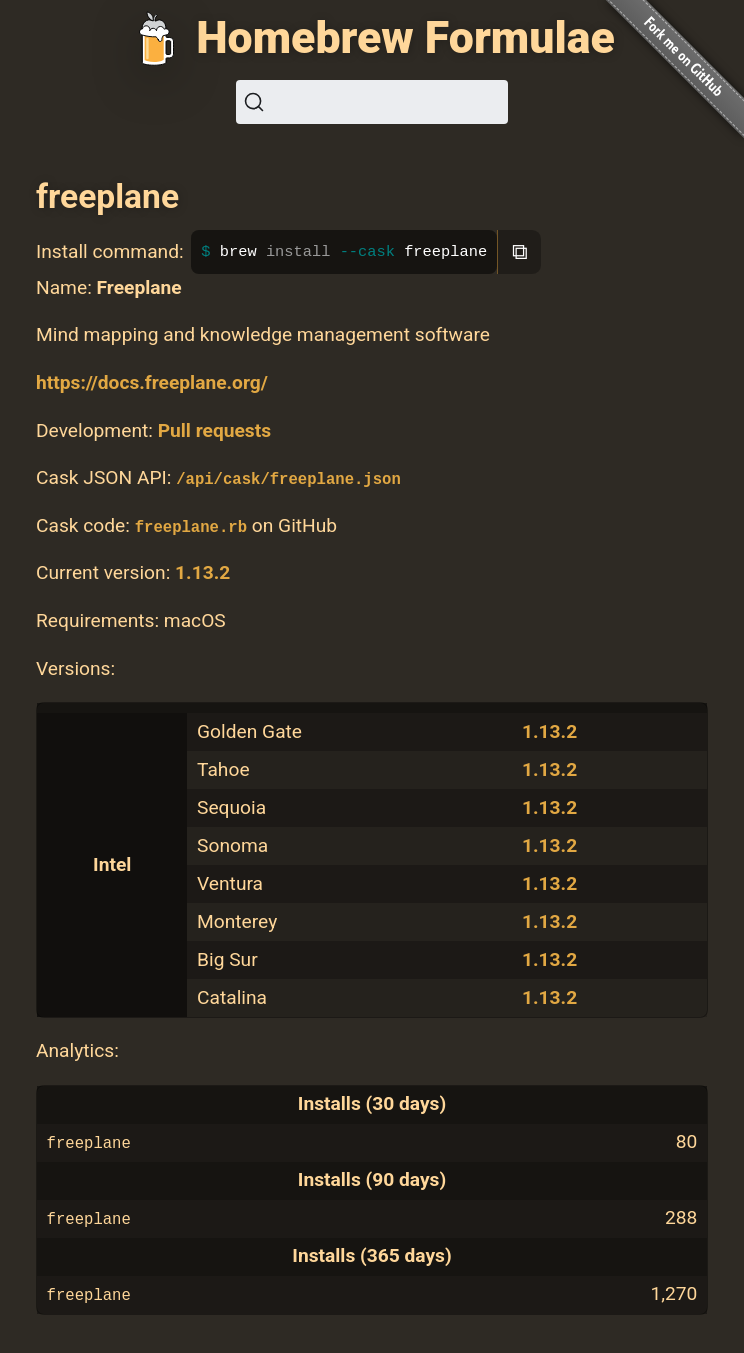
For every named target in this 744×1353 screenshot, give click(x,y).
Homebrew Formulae (405, 38)
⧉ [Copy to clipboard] (520, 251)
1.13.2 (202, 572)
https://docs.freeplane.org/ (152, 382)
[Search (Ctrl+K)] (372, 102)
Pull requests (214, 430)
